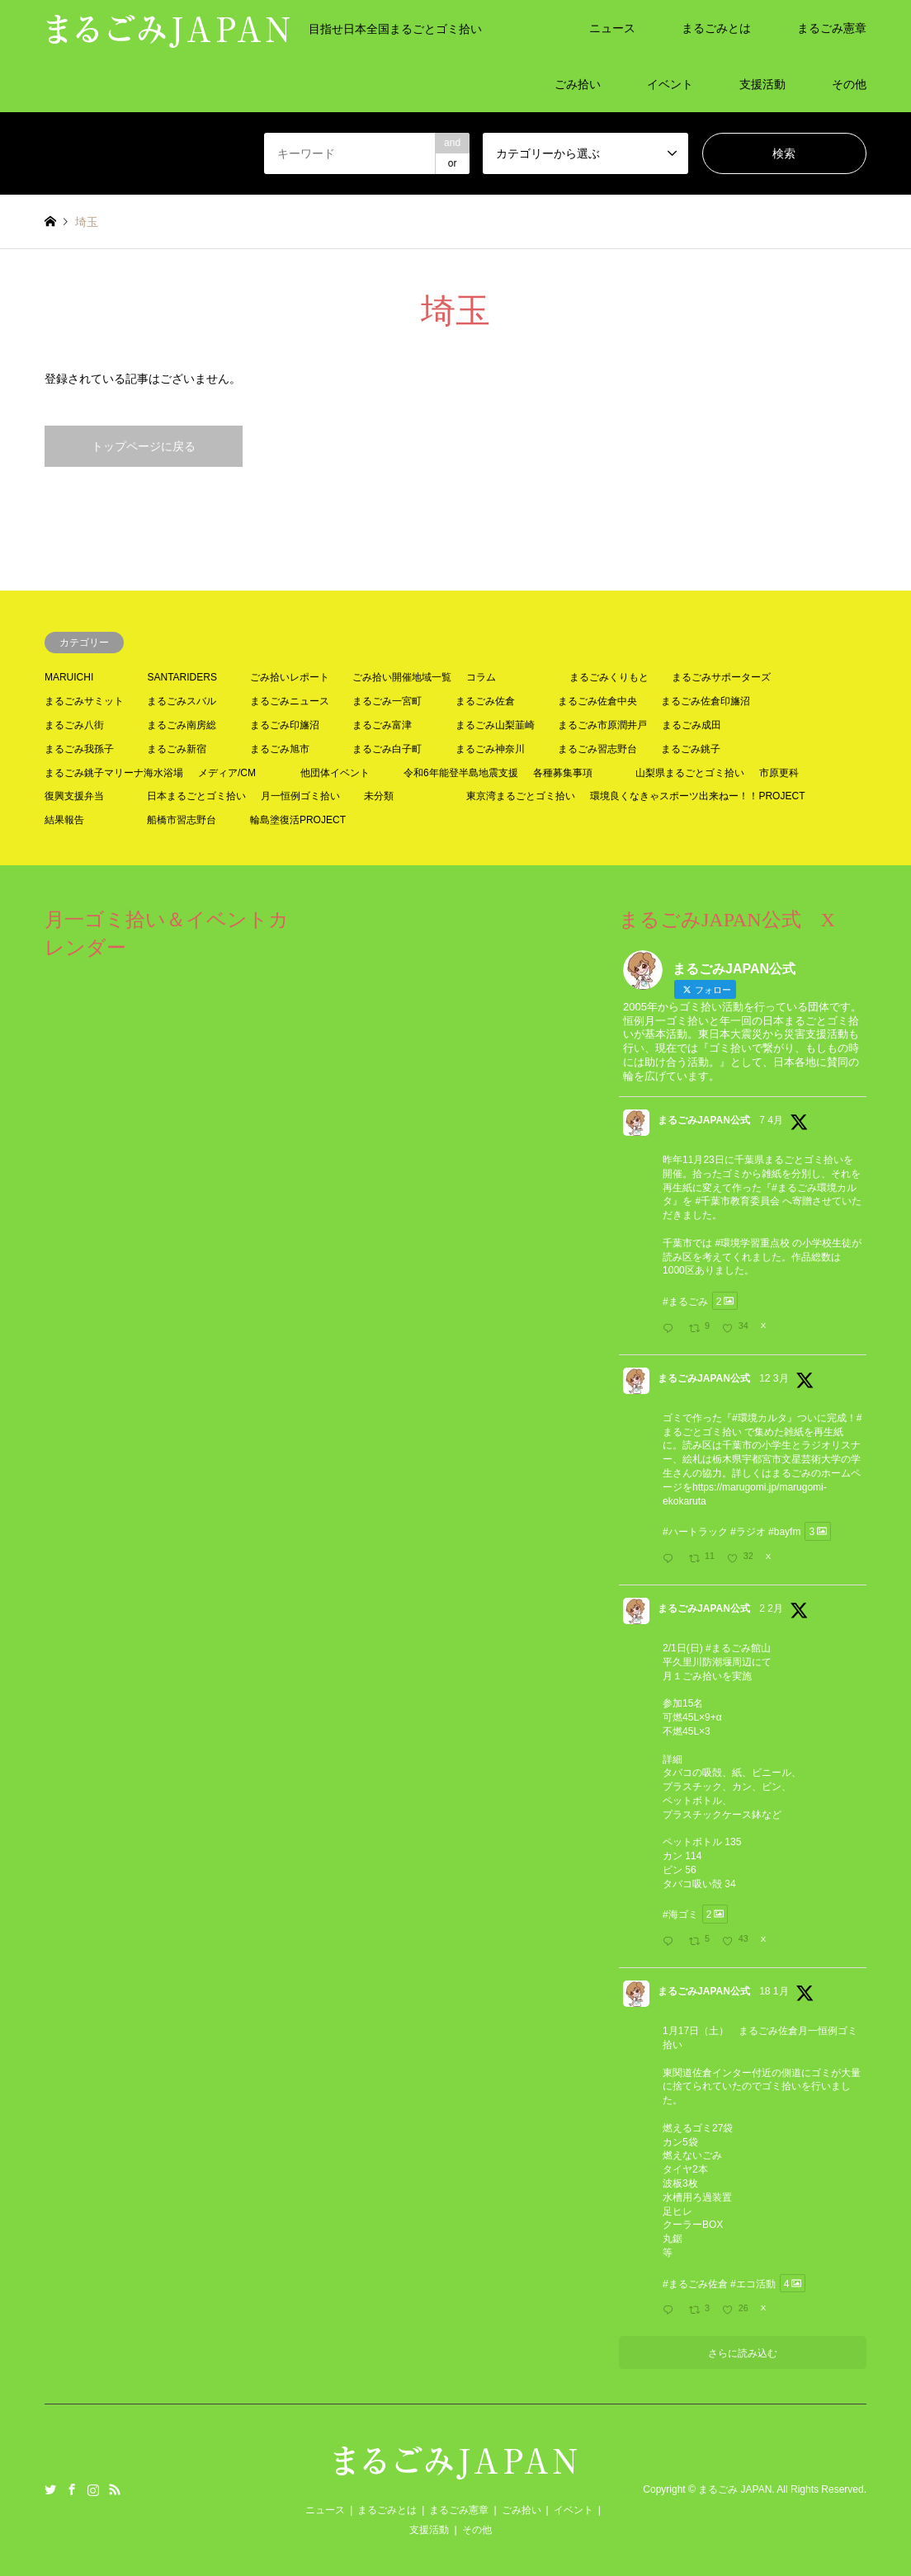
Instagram (93, 2489)
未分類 (379, 796)
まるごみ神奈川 (490, 749)
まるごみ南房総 (181, 725)
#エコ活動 (753, 2283)
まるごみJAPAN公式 (704, 1120)
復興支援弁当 (74, 796)
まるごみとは (716, 28)
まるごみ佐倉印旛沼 (705, 701)
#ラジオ (748, 1532)
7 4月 (771, 1120)
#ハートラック (695, 1532)
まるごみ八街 (74, 725)
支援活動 (762, 84)
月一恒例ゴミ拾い (300, 796)
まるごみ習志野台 (597, 749)
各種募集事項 (562, 773)
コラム (481, 677)
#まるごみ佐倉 (695, 2283)
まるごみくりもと (609, 677)
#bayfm (784, 1532)
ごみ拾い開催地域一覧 (401, 677)
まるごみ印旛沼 (284, 725)
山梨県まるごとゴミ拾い (689, 773)
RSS (114, 2489)
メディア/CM (227, 773)
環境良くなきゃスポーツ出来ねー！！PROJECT (697, 796)
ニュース (612, 28)
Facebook (72, 2489)
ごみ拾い (578, 84)
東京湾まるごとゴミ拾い (520, 796)
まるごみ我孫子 (79, 749)
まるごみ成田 (691, 725)
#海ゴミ (680, 1914)
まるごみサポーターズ (721, 677)
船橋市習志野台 (181, 820)
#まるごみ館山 (738, 1648)
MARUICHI (69, 677)
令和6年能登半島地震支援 (461, 773)
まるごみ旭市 (279, 749)
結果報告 (64, 820)
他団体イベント (335, 773)
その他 (849, 84)
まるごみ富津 (382, 725)
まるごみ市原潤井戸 (602, 725)
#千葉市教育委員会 (737, 1201)
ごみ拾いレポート (289, 677)
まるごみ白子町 (387, 749)
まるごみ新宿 (176, 749)
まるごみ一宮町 (387, 701)
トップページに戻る (144, 446)
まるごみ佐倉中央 (597, 701)
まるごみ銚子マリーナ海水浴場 (114, 773)
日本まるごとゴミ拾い (196, 796)
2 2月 (771, 1608)
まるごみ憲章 (831, 28)
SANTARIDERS (181, 677)
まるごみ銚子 (690, 749)
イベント (670, 84)
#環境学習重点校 (752, 1243)
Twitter (50, 2489)
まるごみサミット (84, 701)
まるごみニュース (289, 701)
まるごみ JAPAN (735, 2489)
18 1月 (773, 1991)
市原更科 (779, 773)
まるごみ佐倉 (485, 701)
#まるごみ (685, 1301)
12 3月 (773, 1378)
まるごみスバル (181, 701)
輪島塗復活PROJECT (298, 820)
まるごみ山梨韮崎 (495, 725)
